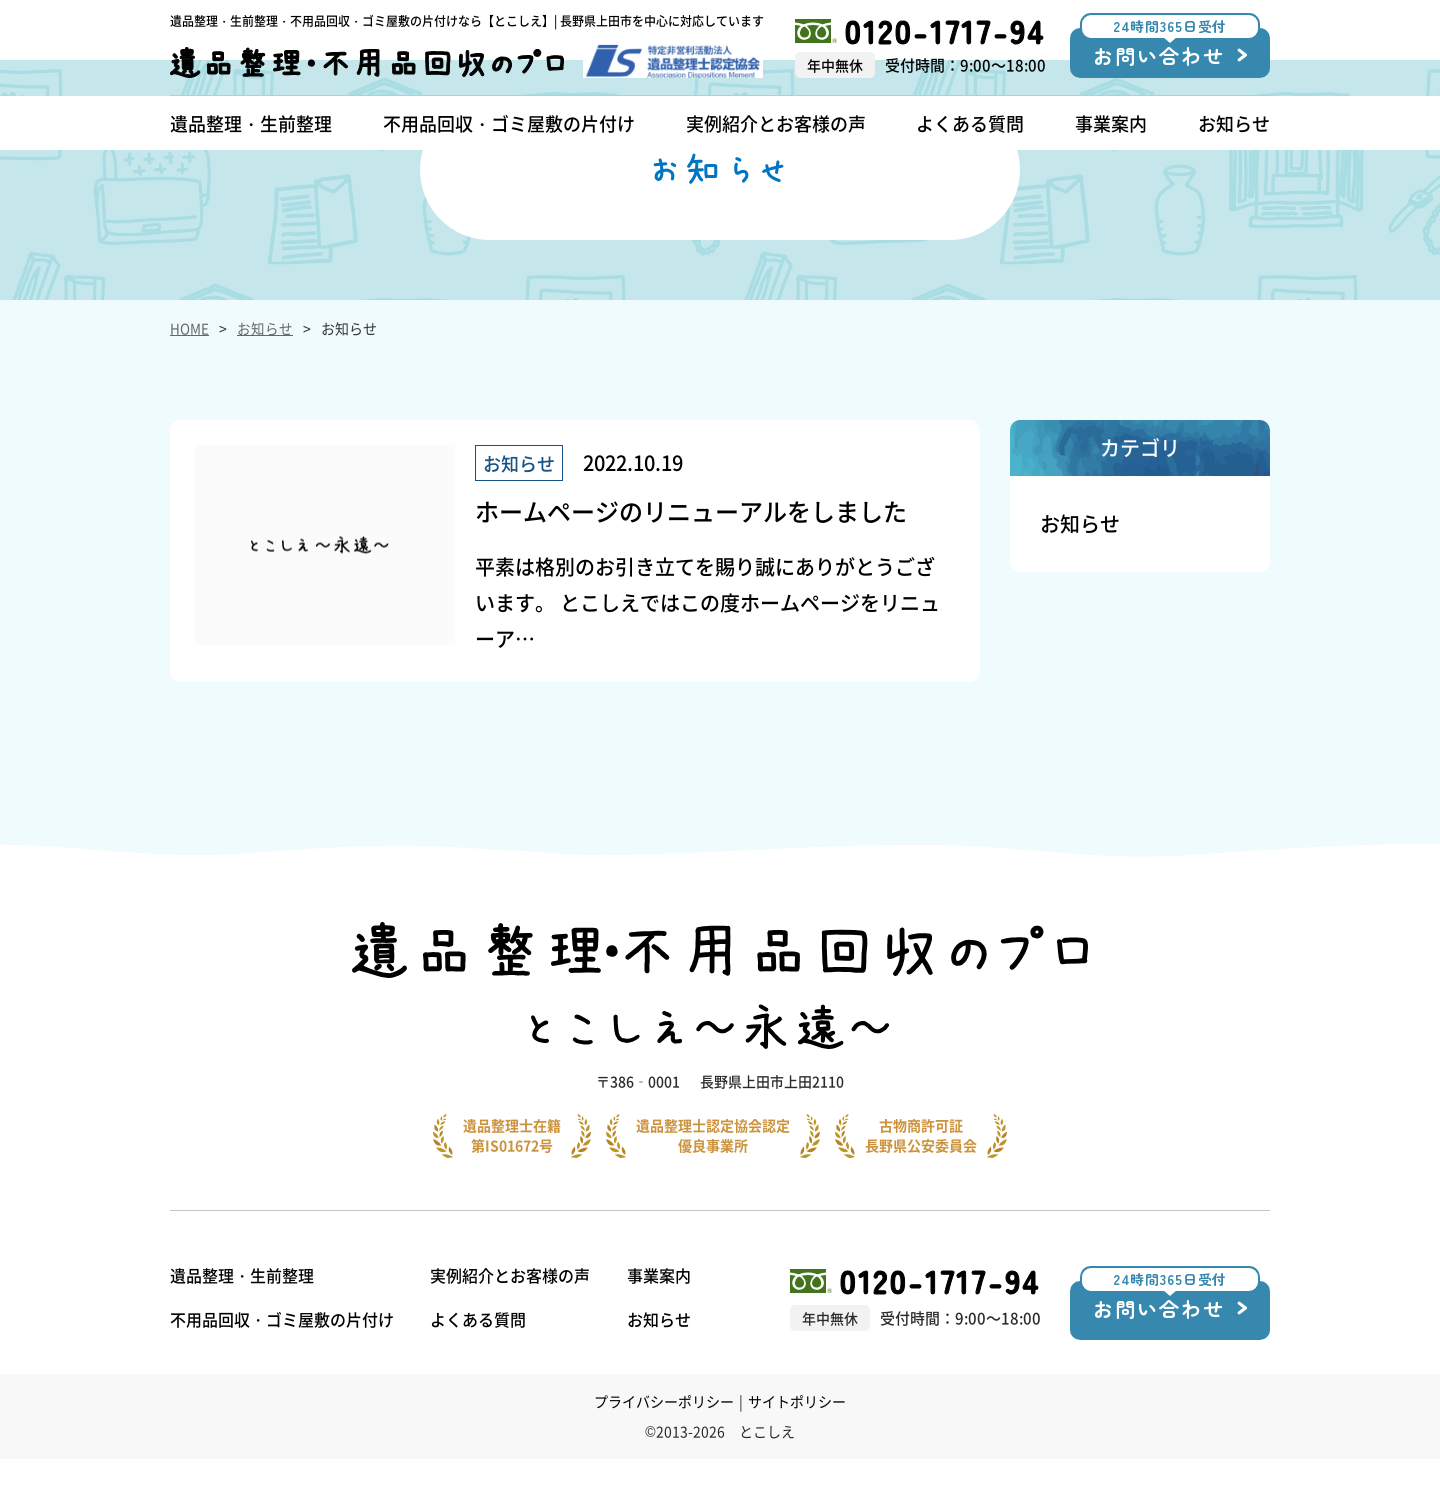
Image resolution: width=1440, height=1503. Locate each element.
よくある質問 (483, 1363)
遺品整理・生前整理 (242, 1319)
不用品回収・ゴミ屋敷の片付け (282, 1363)
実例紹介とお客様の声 (515, 1319)
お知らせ (265, 418)
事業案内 (668, 1319)
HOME (189, 418)
